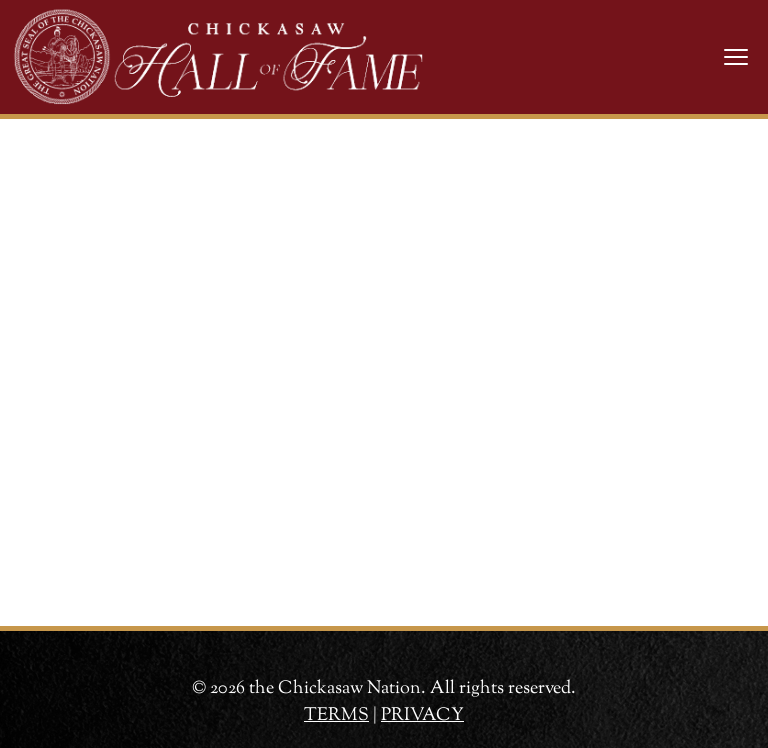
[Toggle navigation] (736, 57)
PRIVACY (422, 716)
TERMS (336, 716)
